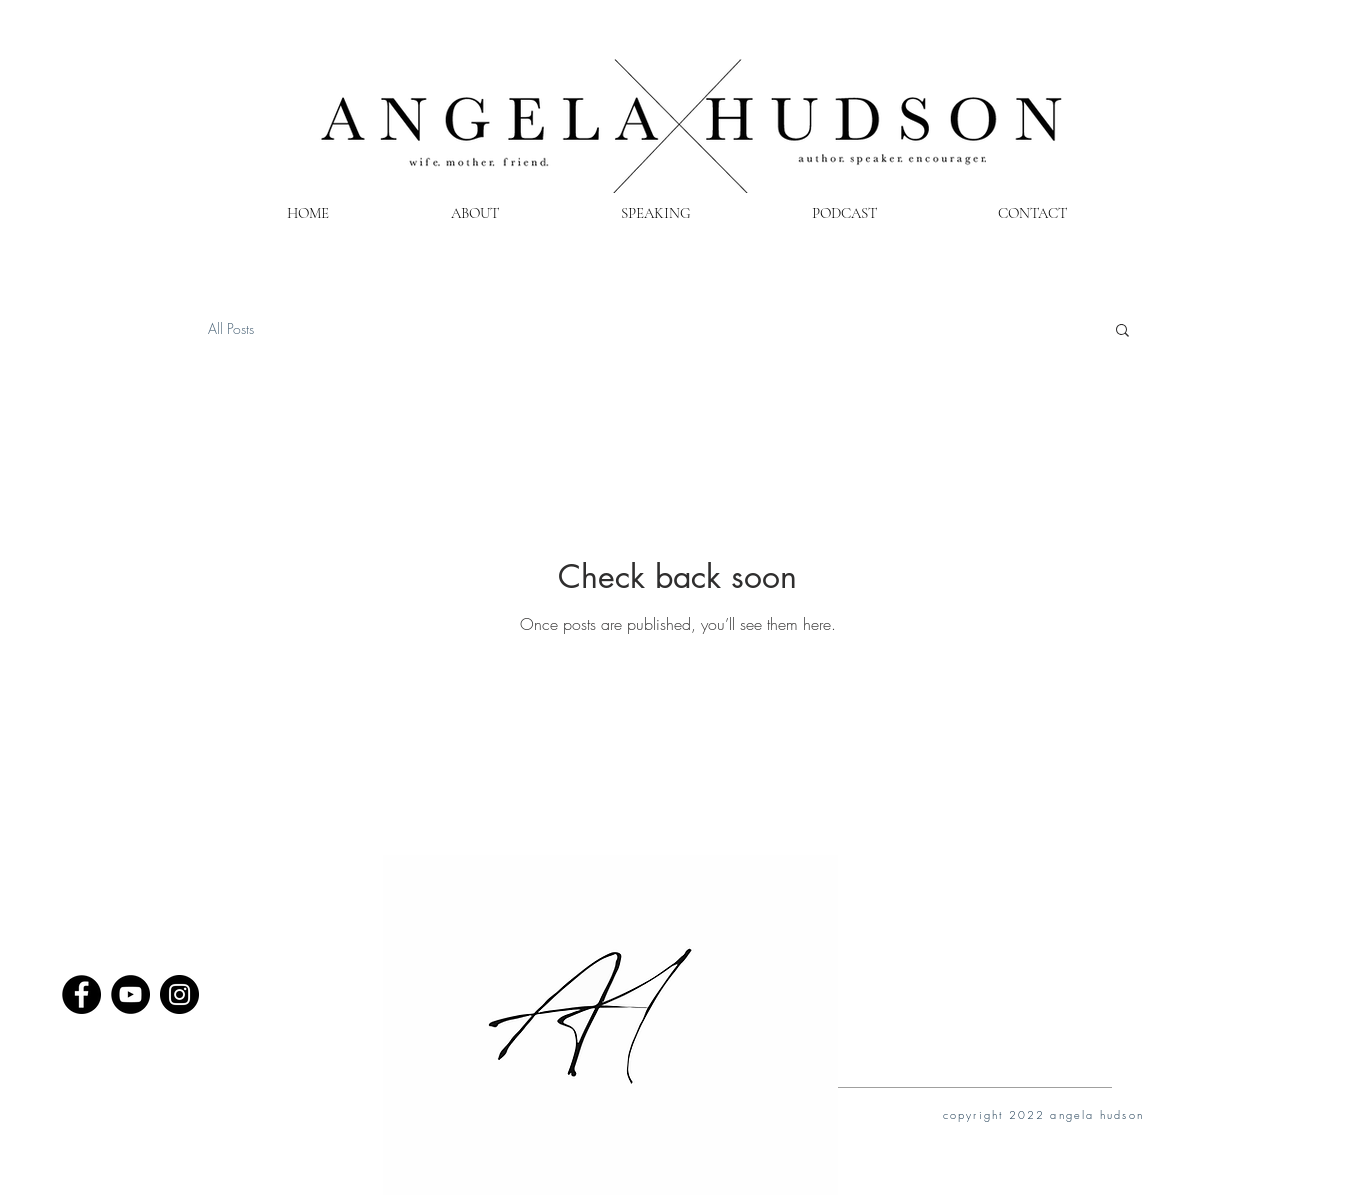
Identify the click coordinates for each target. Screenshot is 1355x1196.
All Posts (231, 328)
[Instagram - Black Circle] (179, 994)
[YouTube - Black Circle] (130, 994)
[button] (1122, 331)
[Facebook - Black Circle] (81, 994)
